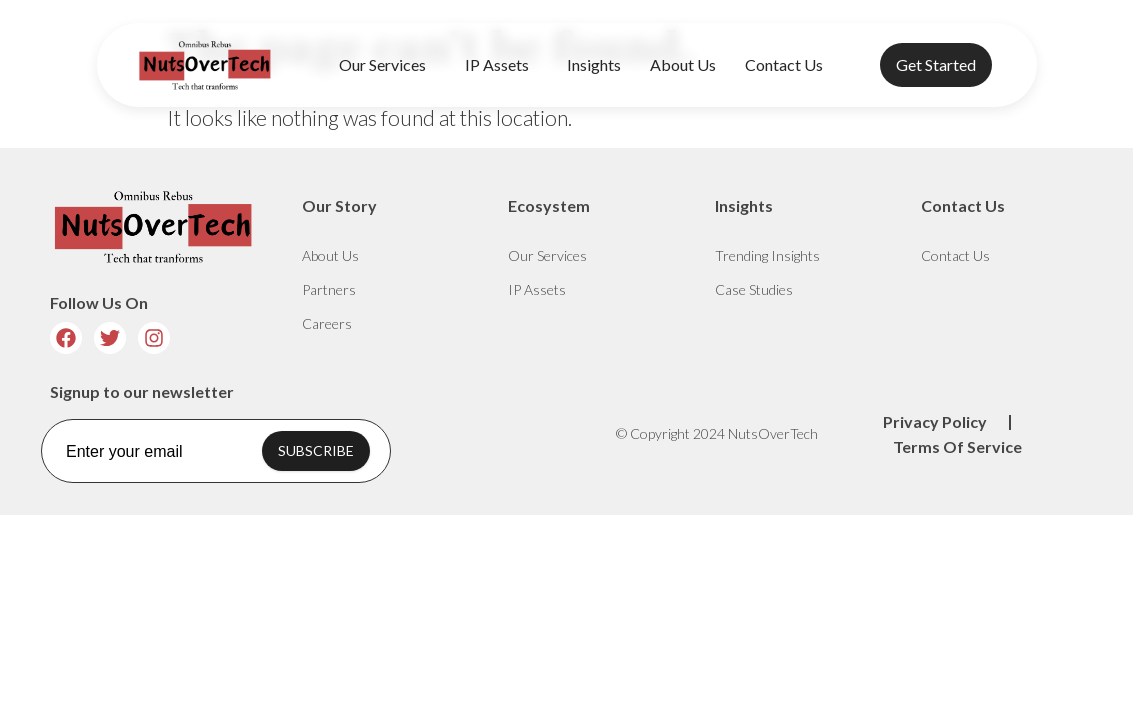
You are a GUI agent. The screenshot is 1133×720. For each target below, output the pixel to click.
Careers (327, 323)
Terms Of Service (957, 446)
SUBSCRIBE (316, 450)
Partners (329, 289)
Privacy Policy (935, 421)
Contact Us (784, 64)
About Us (683, 64)
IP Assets (502, 65)
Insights (594, 64)
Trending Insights (767, 255)
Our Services (387, 65)
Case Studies (754, 289)
